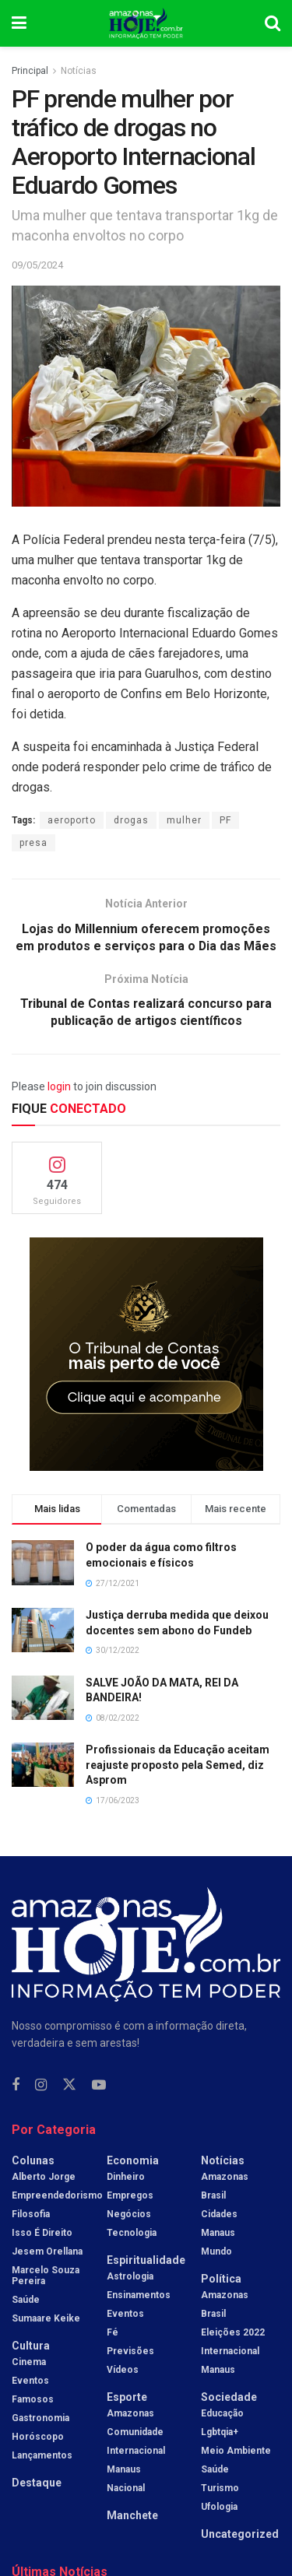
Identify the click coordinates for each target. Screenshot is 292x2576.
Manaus (124, 2470)
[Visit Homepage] (146, 23)
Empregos (130, 2197)
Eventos (30, 2382)
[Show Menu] (19, 23)
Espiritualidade (146, 2261)
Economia (133, 2162)
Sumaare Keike (46, 2320)
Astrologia (130, 2277)
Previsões (130, 2352)
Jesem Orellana (47, 2253)
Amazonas (130, 2414)
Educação (222, 2414)
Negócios (129, 2215)
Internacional (136, 2452)
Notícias (79, 70)
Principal (30, 70)
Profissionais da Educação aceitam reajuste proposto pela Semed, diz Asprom (177, 1765)
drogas (131, 820)
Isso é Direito (42, 2234)
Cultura (31, 2347)
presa (33, 842)
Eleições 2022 (233, 2334)
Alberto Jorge (44, 2178)
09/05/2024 (37, 265)
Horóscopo (38, 2438)
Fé (112, 2334)
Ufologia (219, 2508)
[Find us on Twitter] (69, 2085)
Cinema (29, 2363)
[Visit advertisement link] (146, 1355)
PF (225, 820)
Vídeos (123, 2371)
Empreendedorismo (57, 2197)
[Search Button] (272, 23)
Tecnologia (132, 2234)
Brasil (213, 2197)
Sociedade (229, 2398)
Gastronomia (40, 2419)
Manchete (132, 2517)
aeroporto (71, 820)
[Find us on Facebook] (15, 2086)
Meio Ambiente (236, 2452)
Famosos (33, 2400)
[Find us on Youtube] (99, 2086)
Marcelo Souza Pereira (45, 2277)
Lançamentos (42, 2456)
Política (221, 2280)
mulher (184, 820)
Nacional (126, 2489)
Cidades (219, 2215)
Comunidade (135, 2433)
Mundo (216, 2253)
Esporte (127, 2398)
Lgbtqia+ (219, 2433)
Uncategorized (240, 2535)
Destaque (37, 2484)
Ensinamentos (139, 2296)
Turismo (220, 2489)
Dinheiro (126, 2178)
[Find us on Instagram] (41, 2086)
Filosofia (31, 2215)
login (59, 1087)
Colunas (33, 2162)
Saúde (26, 2301)
